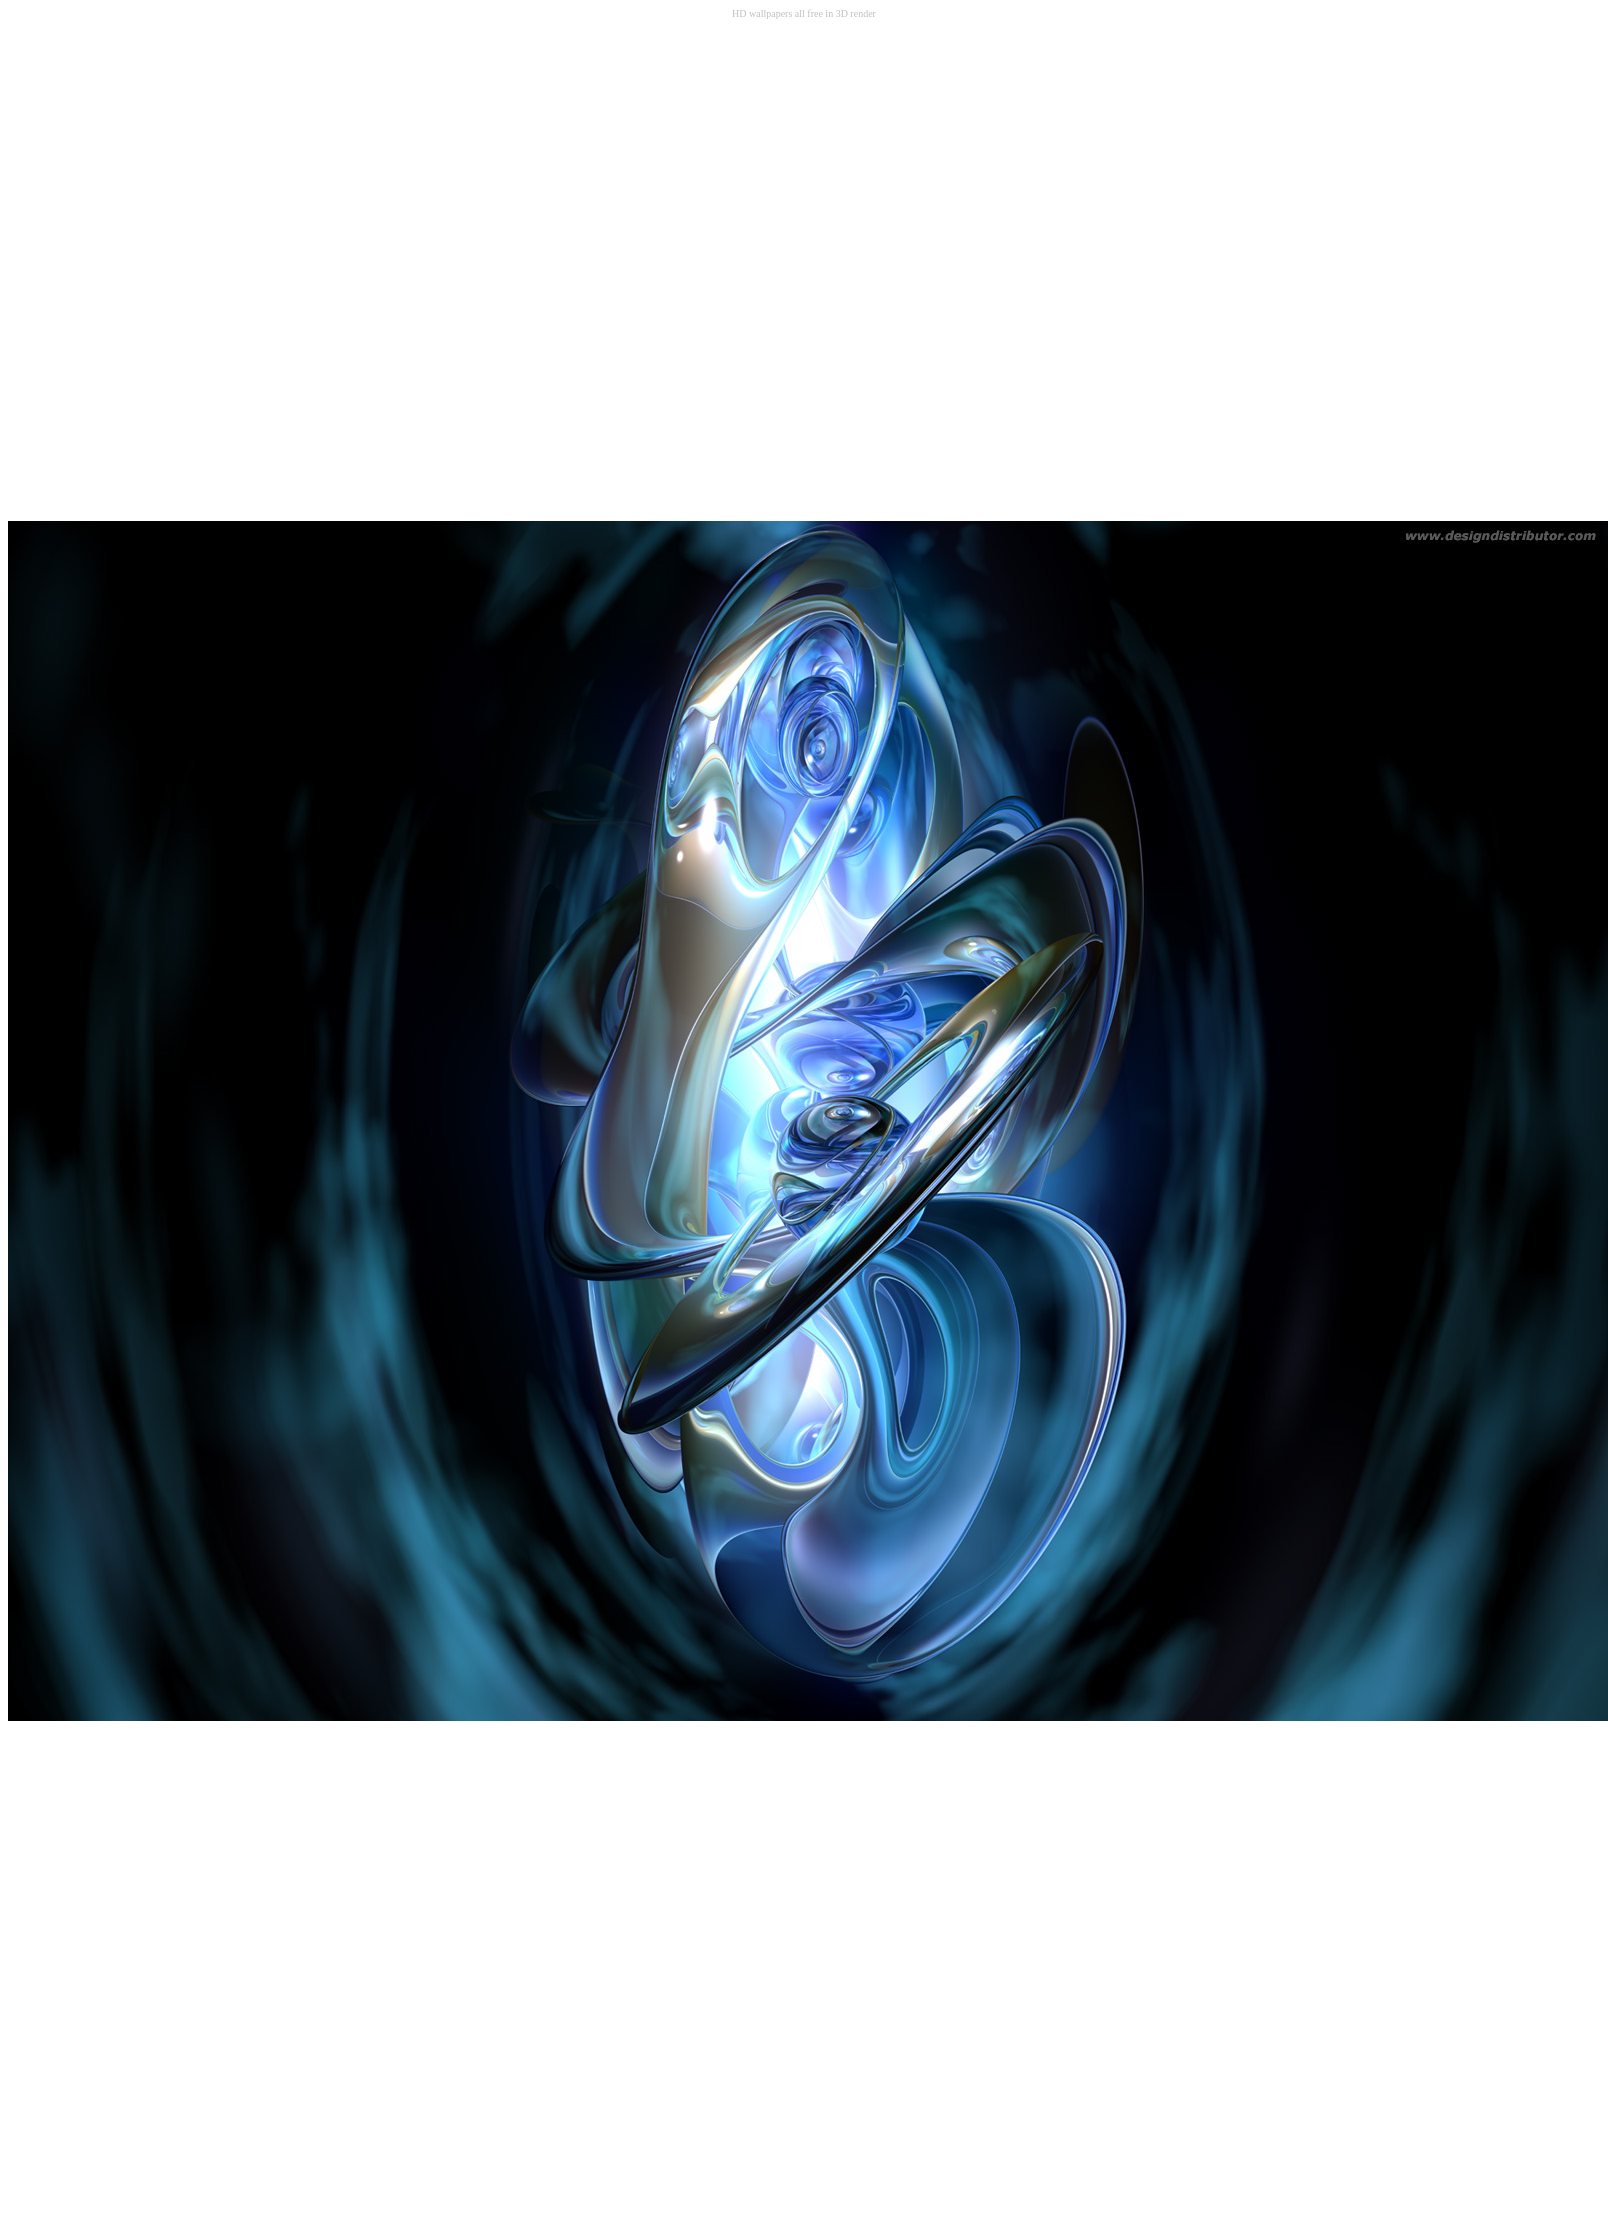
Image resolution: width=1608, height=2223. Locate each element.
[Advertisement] (235, 270)
